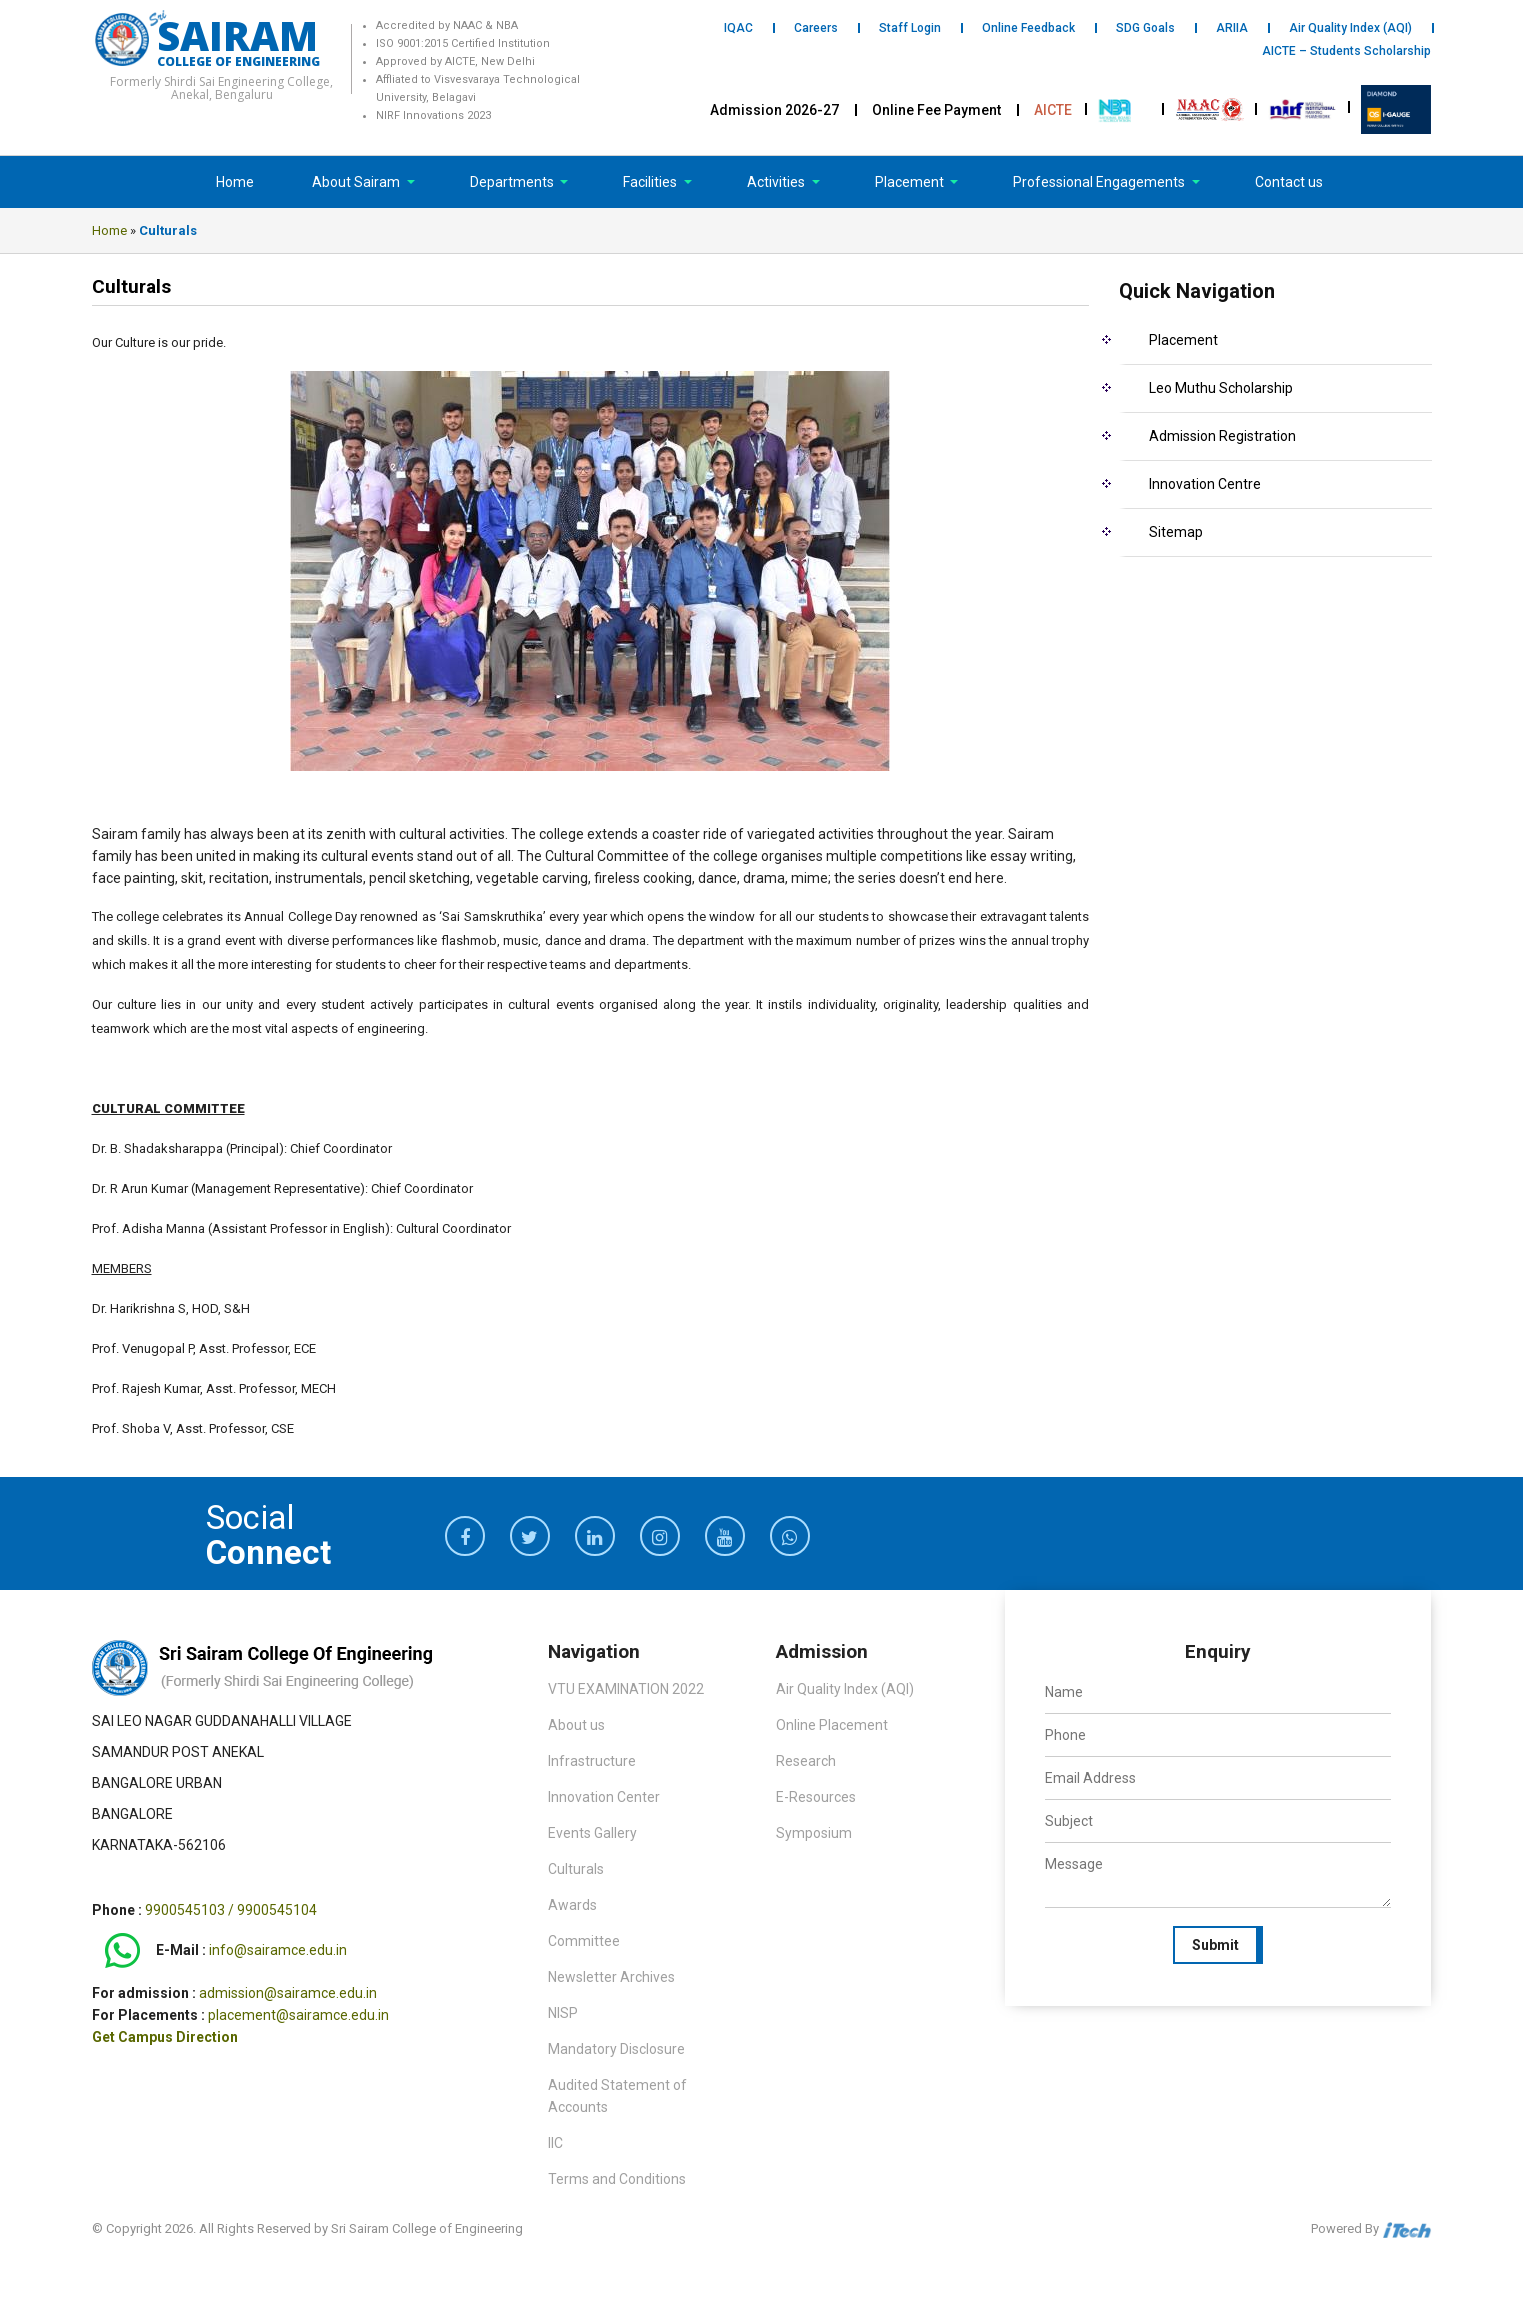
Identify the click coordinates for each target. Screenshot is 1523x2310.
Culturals (576, 1869)
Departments (513, 182)
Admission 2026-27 (774, 110)
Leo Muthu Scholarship (1221, 388)
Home (235, 182)
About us (576, 1725)
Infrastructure (592, 1761)
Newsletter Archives (611, 1977)
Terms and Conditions (617, 2179)
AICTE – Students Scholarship (1346, 51)
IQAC (738, 28)
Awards (572, 1905)
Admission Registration (1222, 436)
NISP (563, 2013)
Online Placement (832, 1725)
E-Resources (816, 1797)
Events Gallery (592, 1833)
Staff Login (910, 28)
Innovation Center (604, 1797)
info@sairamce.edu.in (278, 1951)
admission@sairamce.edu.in (288, 1993)
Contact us (1289, 182)
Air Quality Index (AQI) (1350, 28)
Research (806, 1761)
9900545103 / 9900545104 (231, 1910)
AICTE (1053, 110)
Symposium (814, 1833)
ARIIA (1232, 28)
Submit (1215, 1945)
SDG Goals (1145, 28)
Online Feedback (1028, 28)
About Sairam (356, 182)
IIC (555, 2143)
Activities (777, 182)
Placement (911, 182)
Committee (584, 1941)
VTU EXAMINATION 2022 (626, 1689)
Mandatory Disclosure (616, 2049)
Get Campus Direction (165, 2037)
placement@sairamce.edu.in (298, 2015)
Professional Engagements (1100, 182)
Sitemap (1176, 532)
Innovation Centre (1205, 484)
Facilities (651, 182)
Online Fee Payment (936, 110)
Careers (816, 28)
